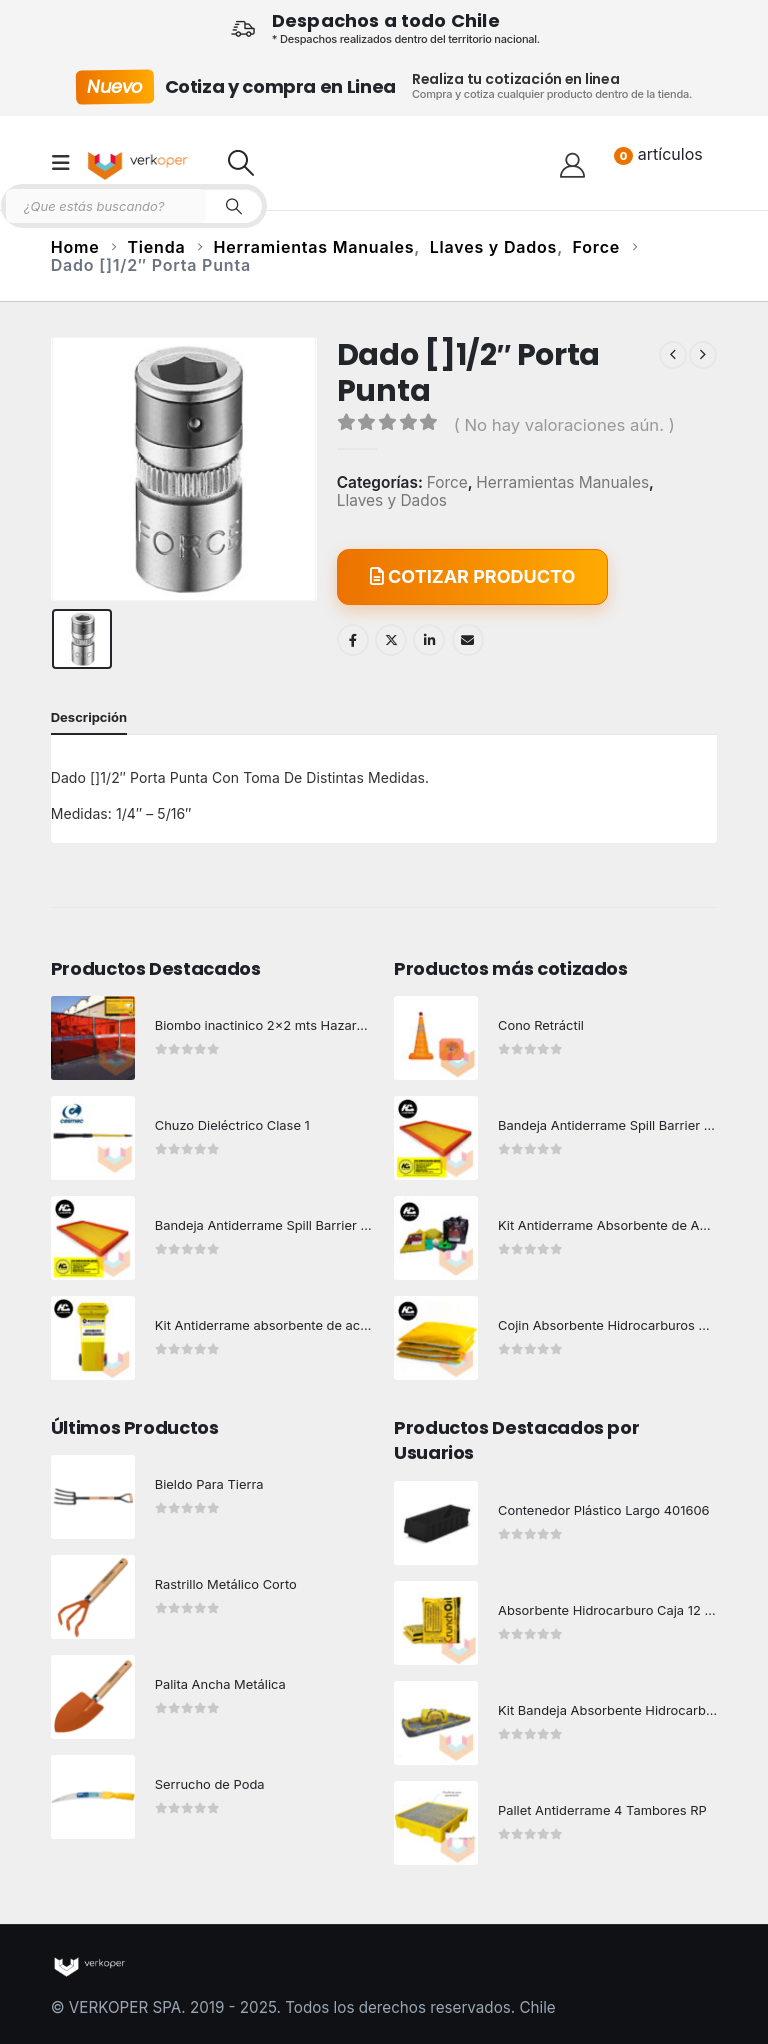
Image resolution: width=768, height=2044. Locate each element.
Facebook (353, 640)
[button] (67, 163)
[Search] (234, 206)
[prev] (673, 355)
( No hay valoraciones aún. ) (564, 425)
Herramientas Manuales (562, 483)
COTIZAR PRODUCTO (473, 576)
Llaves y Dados (392, 501)
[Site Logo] (139, 162)
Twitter (391, 640)
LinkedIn (429, 640)
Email (468, 640)
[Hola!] (572, 163)
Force (447, 483)
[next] (703, 355)
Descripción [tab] (89, 717)
